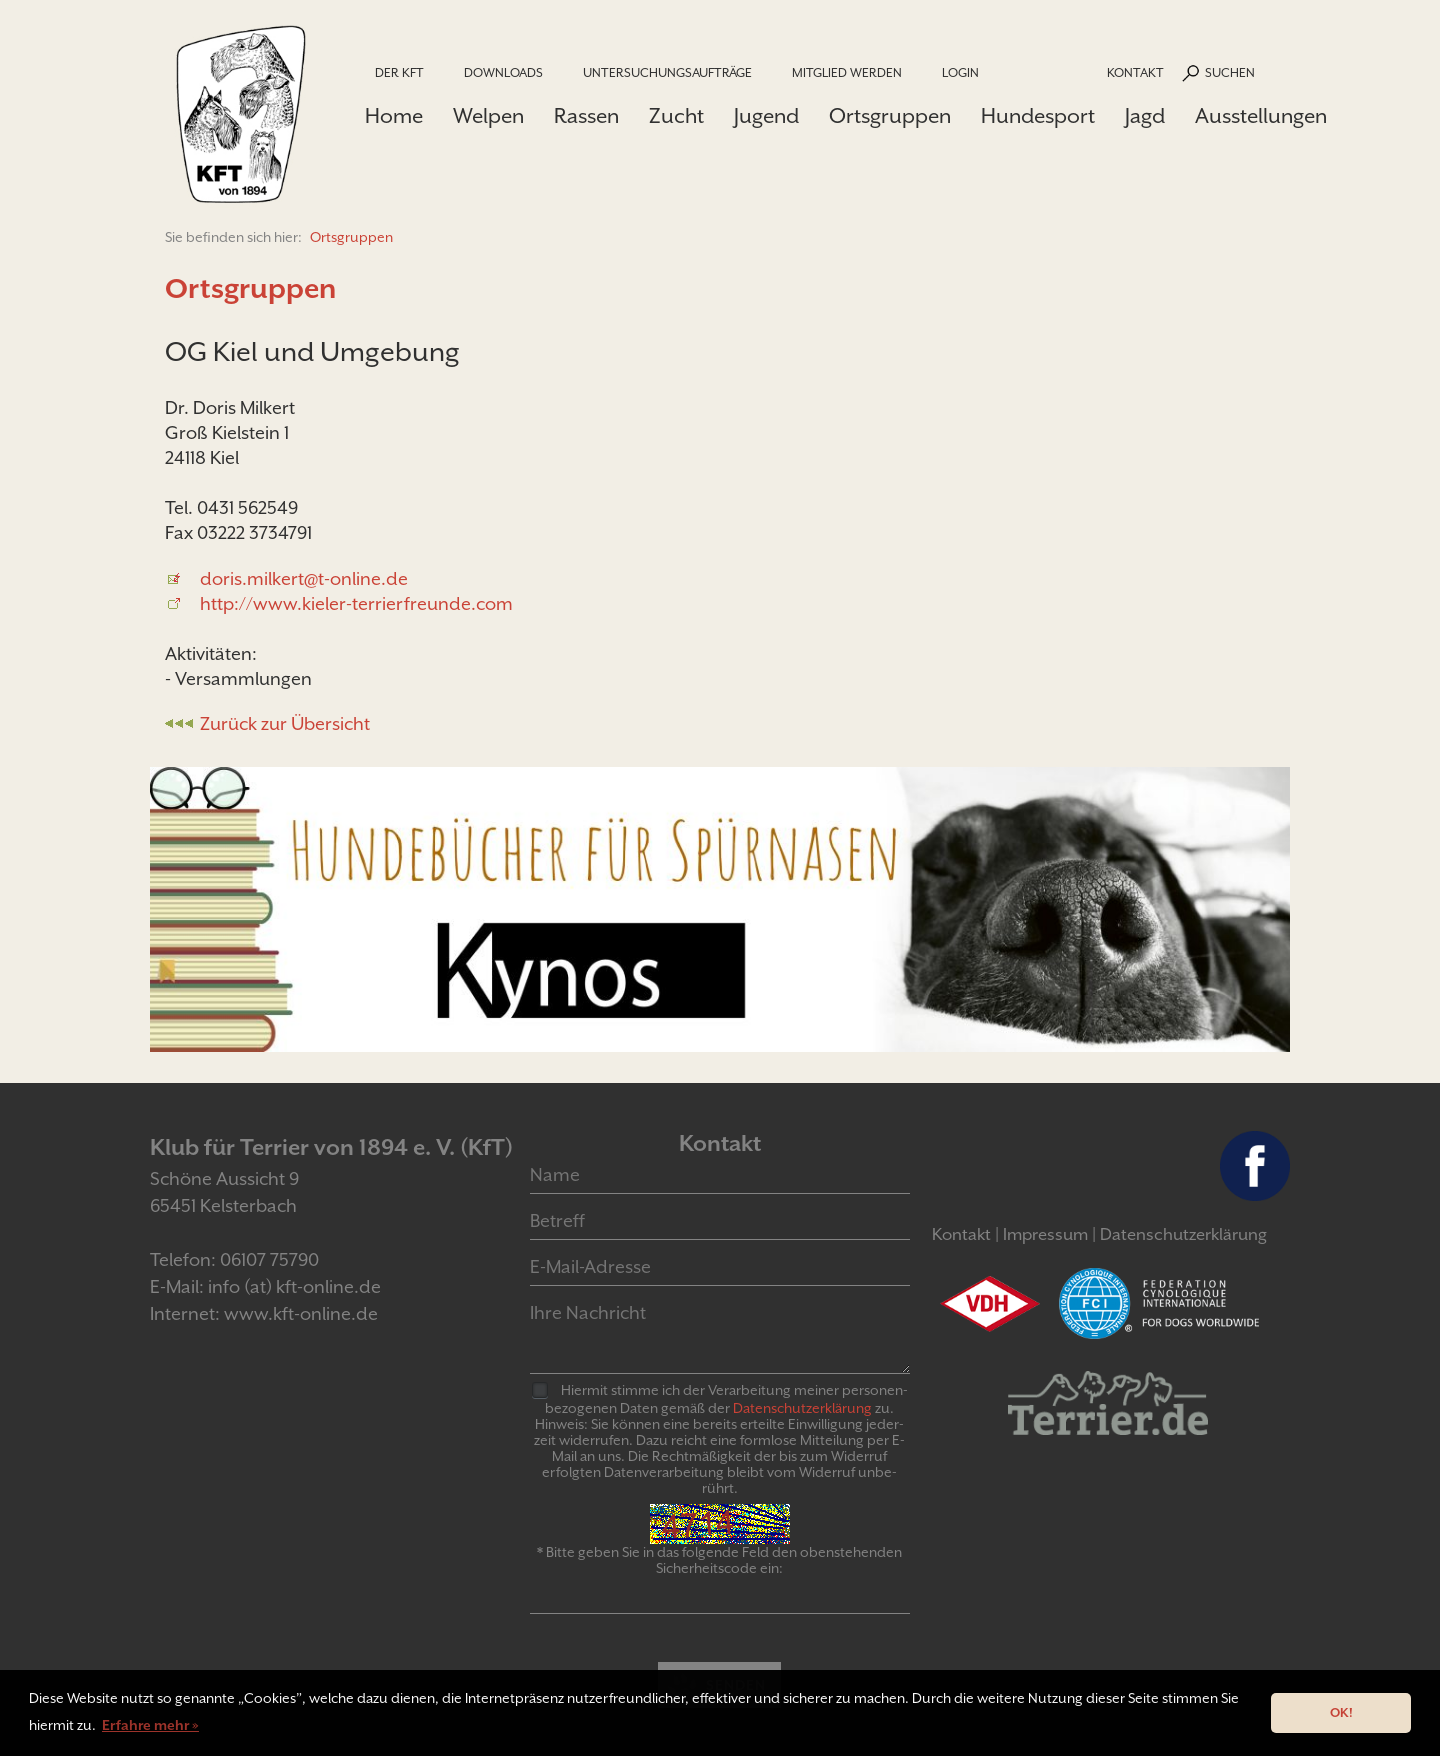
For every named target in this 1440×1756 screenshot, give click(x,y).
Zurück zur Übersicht (285, 723)
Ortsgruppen (890, 116)
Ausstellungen (1261, 116)
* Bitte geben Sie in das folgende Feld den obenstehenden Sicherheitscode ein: (719, 1560)
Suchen (1230, 72)
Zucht (676, 116)
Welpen (488, 116)
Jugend (766, 116)
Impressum (1045, 1234)
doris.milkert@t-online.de (304, 578)
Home (394, 116)
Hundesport (1038, 116)
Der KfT (399, 72)
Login (960, 72)
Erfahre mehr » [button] (150, 1725)
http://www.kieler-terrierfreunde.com (356, 603)
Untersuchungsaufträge (667, 72)
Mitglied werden (847, 72)
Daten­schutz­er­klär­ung (802, 1408)
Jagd (1145, 116)
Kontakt (1135, 72)
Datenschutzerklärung (1183, 1234)
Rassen (586, 116)
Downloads (503, 72)
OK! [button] (1341, 1712)
